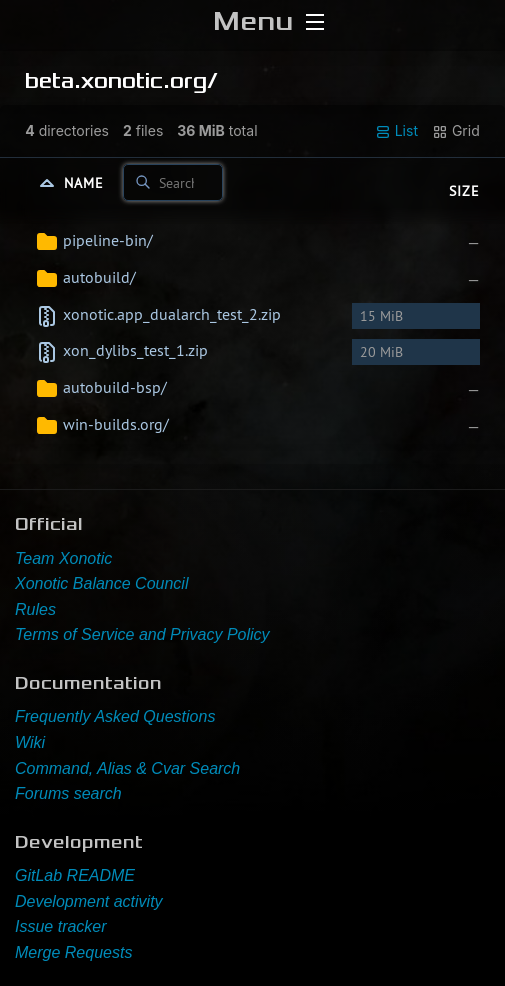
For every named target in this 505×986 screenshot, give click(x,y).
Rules (35, 609)
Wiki (30, 742)
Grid (456, 131)
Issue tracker (61, 926)
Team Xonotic (63, 558)
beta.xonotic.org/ (121, 81)
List (396, 131)
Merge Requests (73, 952)
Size (464, 191)
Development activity (89, 901)
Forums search (68, 793)
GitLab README (75, 875)
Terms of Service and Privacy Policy (142, 634)
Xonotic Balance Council (101, 583)
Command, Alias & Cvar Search (127, 768)
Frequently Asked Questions (115, 716)
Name (86, 183)
